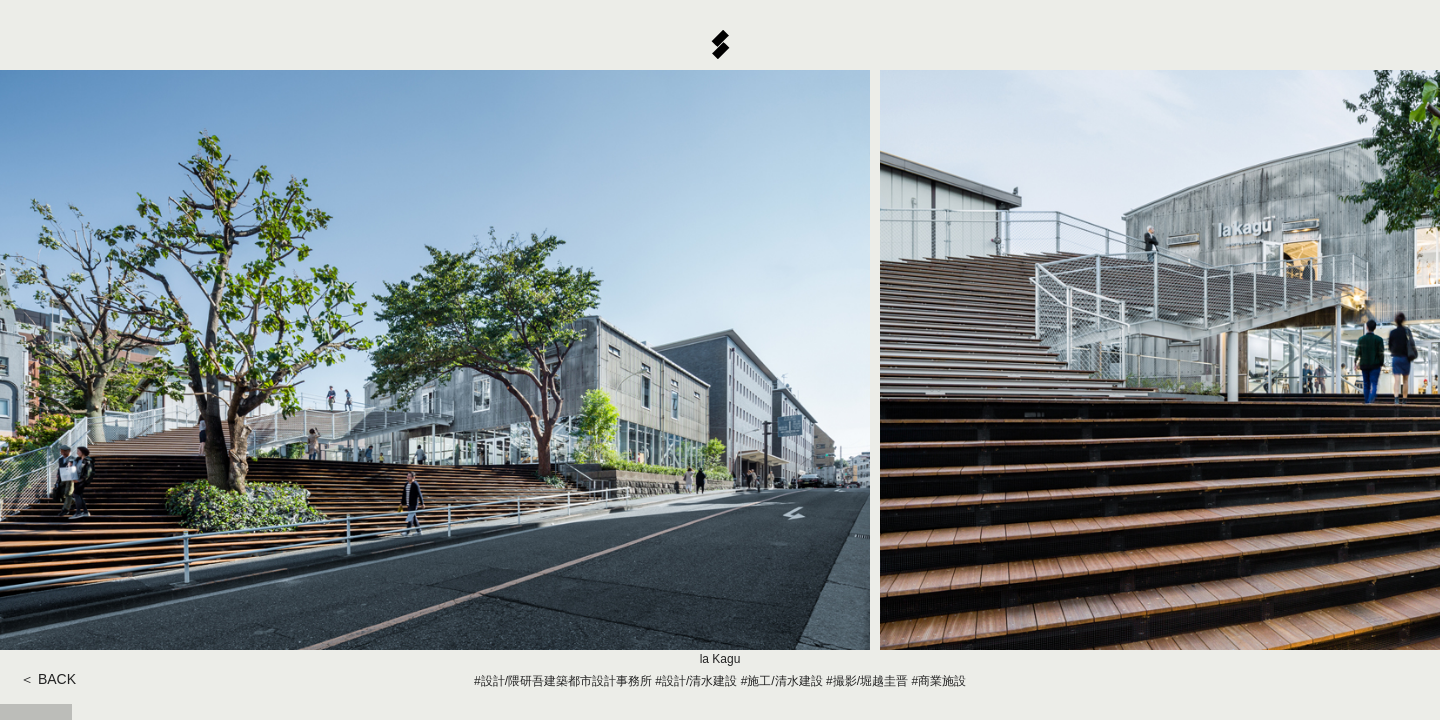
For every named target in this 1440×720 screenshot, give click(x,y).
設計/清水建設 (699, 681)
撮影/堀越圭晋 (870, 681)
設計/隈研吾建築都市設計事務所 (566, 681)
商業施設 (942, 681)
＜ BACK (48, 679)
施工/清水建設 (784, 681)
